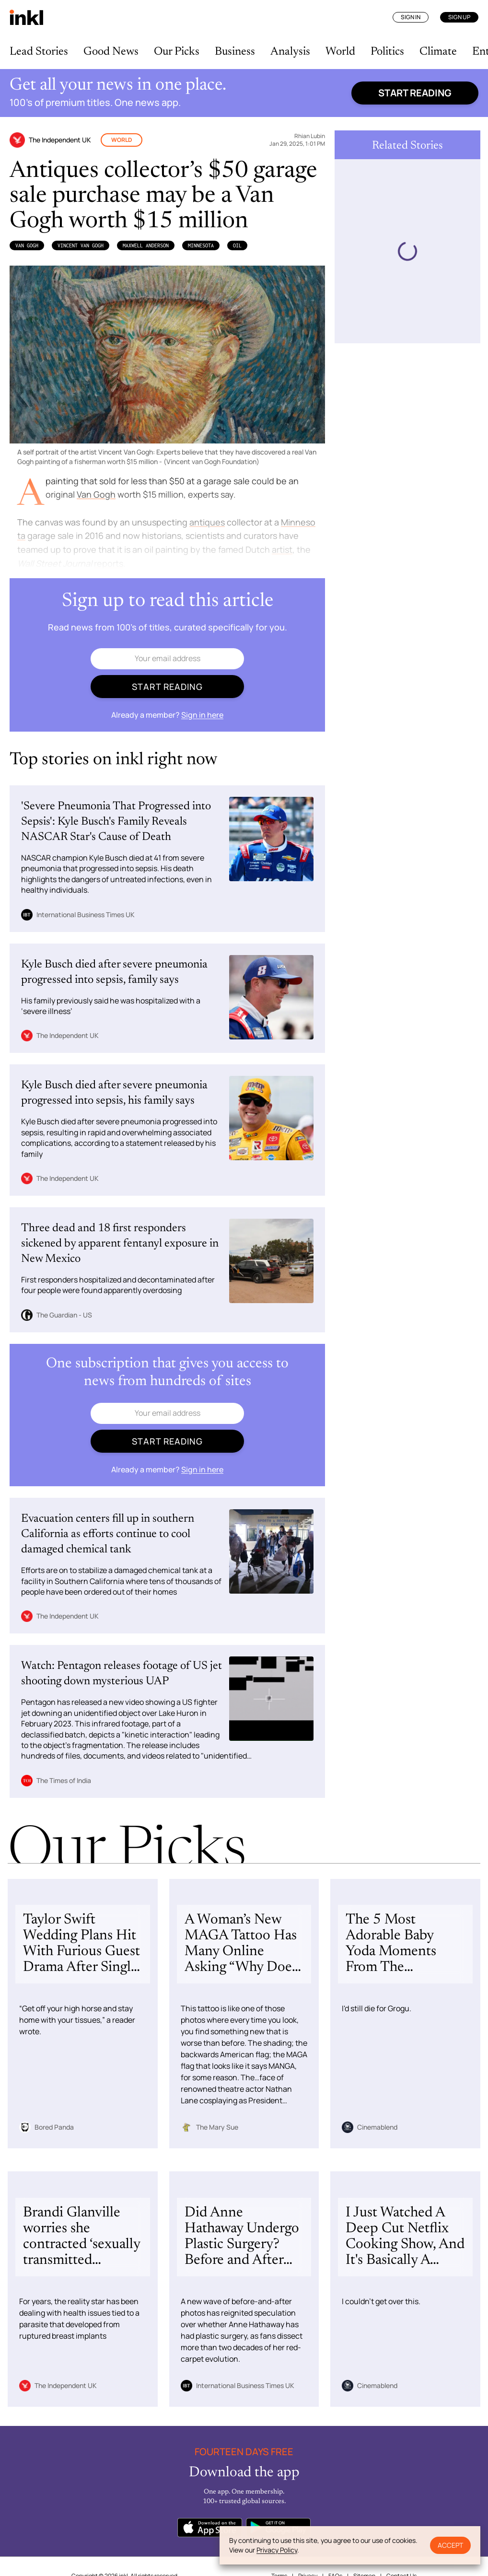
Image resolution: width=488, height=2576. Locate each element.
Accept (450, 2545)
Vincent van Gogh (81, 245)
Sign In (410, 17)
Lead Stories (39, 52)
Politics (387, 52)
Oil (237, 245)
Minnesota (201, 245)
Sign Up (459, 17)
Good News (111, 52)
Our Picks (176, 52)
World (340, 52)
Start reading (415, 92)
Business (235, 52)
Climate (438, 52)
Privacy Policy (276, 2549)
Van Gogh (26, 245)
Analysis (290, 52)
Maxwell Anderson (146, 245)
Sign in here (202, 715)
